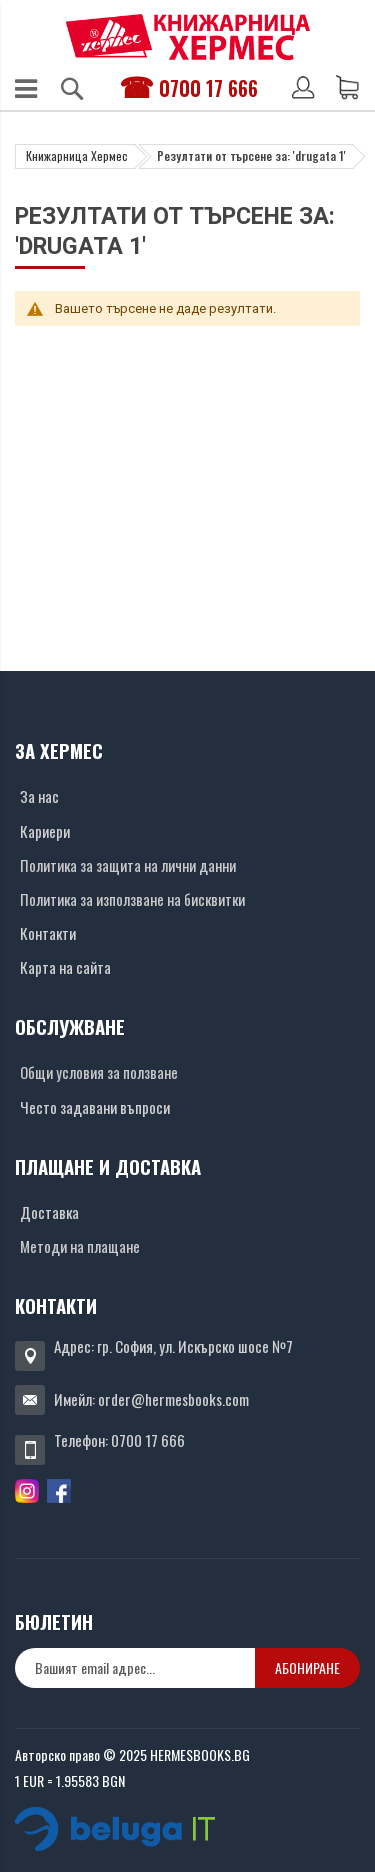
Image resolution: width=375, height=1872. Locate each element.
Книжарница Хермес (77, 155)
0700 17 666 (208, 88)
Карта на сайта (65, 967)
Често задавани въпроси (95, 1107)
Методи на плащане (80, 1246)
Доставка (49, 1212)
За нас (39, 796)
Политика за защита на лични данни (128, 865)
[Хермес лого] (188, 36)
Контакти (48, 933)
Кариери (45, 831)
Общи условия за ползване (99, 1072)
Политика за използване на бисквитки (132, 899)
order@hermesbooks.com (173, 1399)
